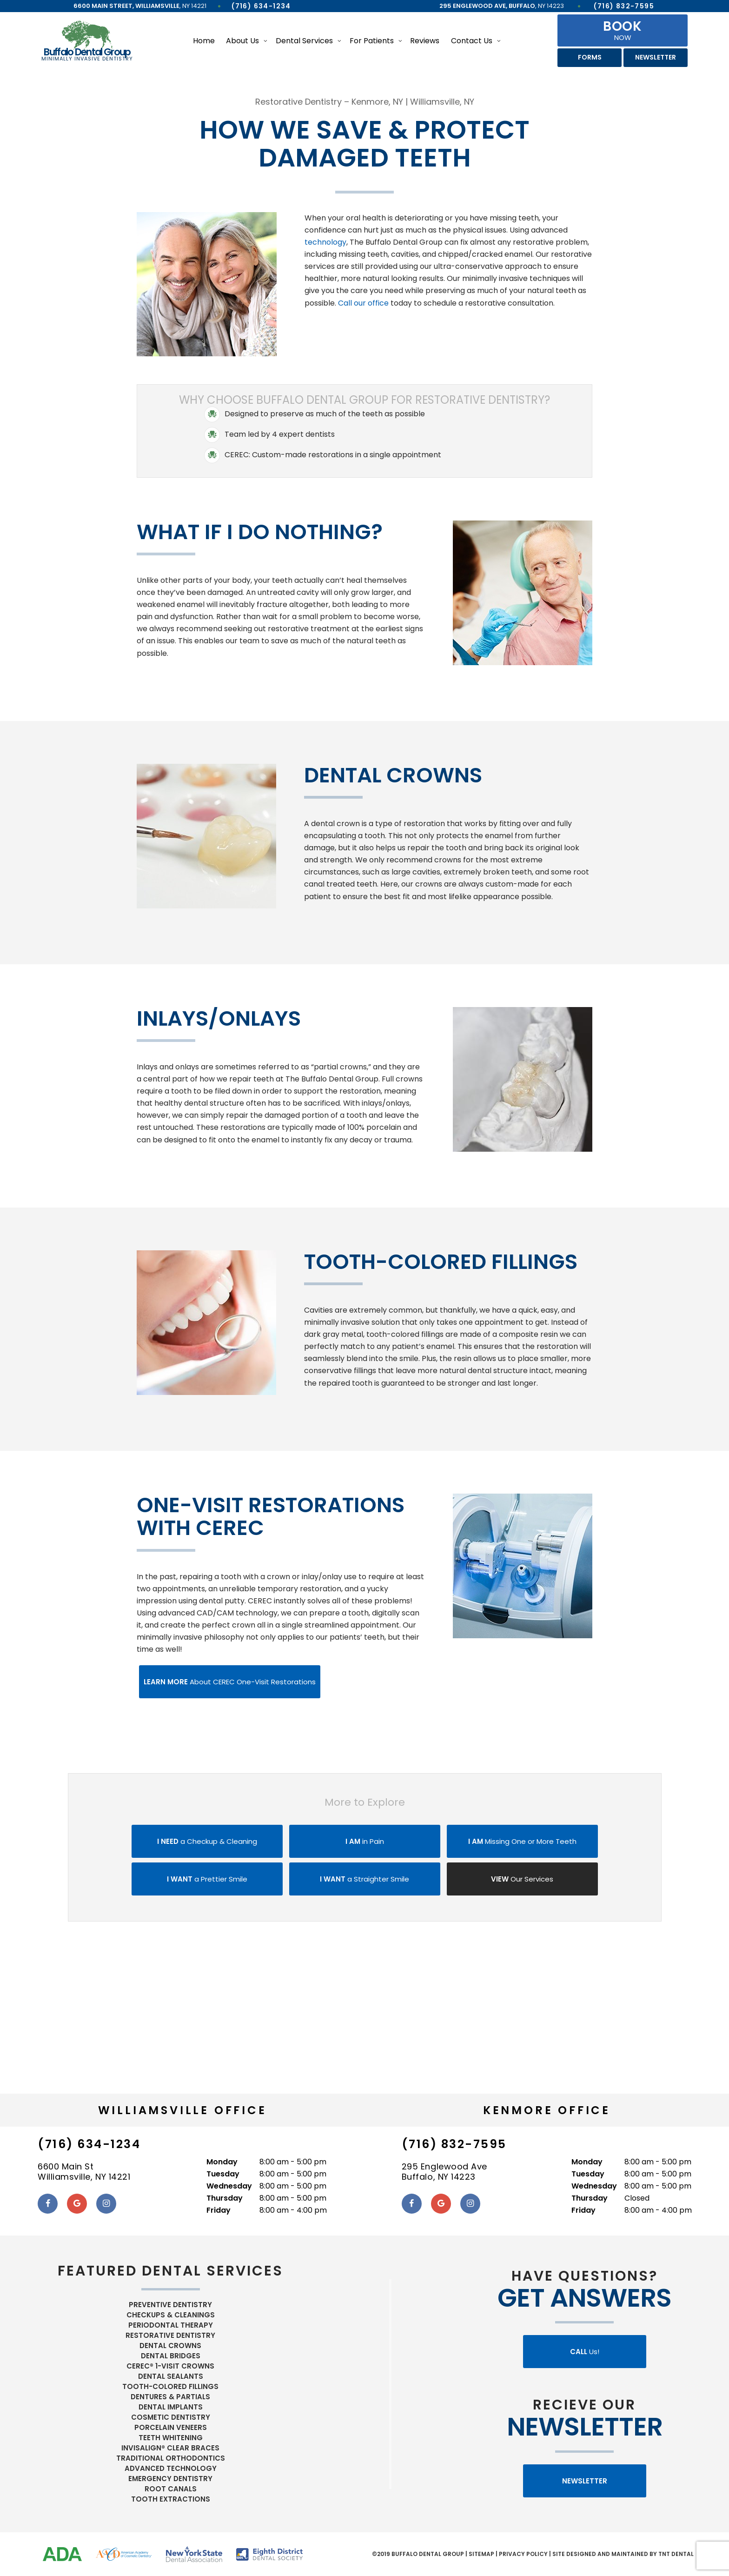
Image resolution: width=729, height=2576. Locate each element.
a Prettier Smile (207, 1879)
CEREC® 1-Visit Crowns (170, 2366)
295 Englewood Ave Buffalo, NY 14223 (444, 2172)
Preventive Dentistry (170, 2304)
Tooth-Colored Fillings (170, 2386)
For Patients (372, 40)
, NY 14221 (139, 5)
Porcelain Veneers (170, 2427)
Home (204, 40)
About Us (242, 40)
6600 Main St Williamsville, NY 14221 (84, 2172)
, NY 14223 (501, 5)
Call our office (363, 303)
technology (325, 242)
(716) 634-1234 (261, 6)
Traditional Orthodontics (170, 2458)
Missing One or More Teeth (522, 1841)
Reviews (424, 40)
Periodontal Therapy (170, 2325)
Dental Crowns (170, 2345)
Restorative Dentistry (170, 2335)
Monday (222, 2161)
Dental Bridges (170, 2356)
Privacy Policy (523, 2554)
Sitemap (481, 2554)
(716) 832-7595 (624, 6)
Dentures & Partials (170, 2397)
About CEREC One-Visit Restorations (230, 1682)
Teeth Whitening (171, 2438)
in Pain (364, 1841)
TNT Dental (676, 2554)
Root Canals (171, 2489)
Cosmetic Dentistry (170, 2417)
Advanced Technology (171, 2468)
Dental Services (304, 40)
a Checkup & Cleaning (207, 1841)
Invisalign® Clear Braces (170, 2448)
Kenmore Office (546, 2110)
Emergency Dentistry (170, 2478)
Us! (584, 2351)
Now (623, 29)
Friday (218, 2210)
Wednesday (229, 2186)
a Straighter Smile (364, 1879)
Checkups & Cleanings (170, 2315)
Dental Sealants (170, 2376)
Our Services (522, 1879)
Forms (590, 57)
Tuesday (222, 2174)
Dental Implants (171, 2407)
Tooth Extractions (170, 2499)
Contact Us (471, 40)
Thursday (224, 2198)
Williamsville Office (182, 2110)
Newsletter (655, 57)
